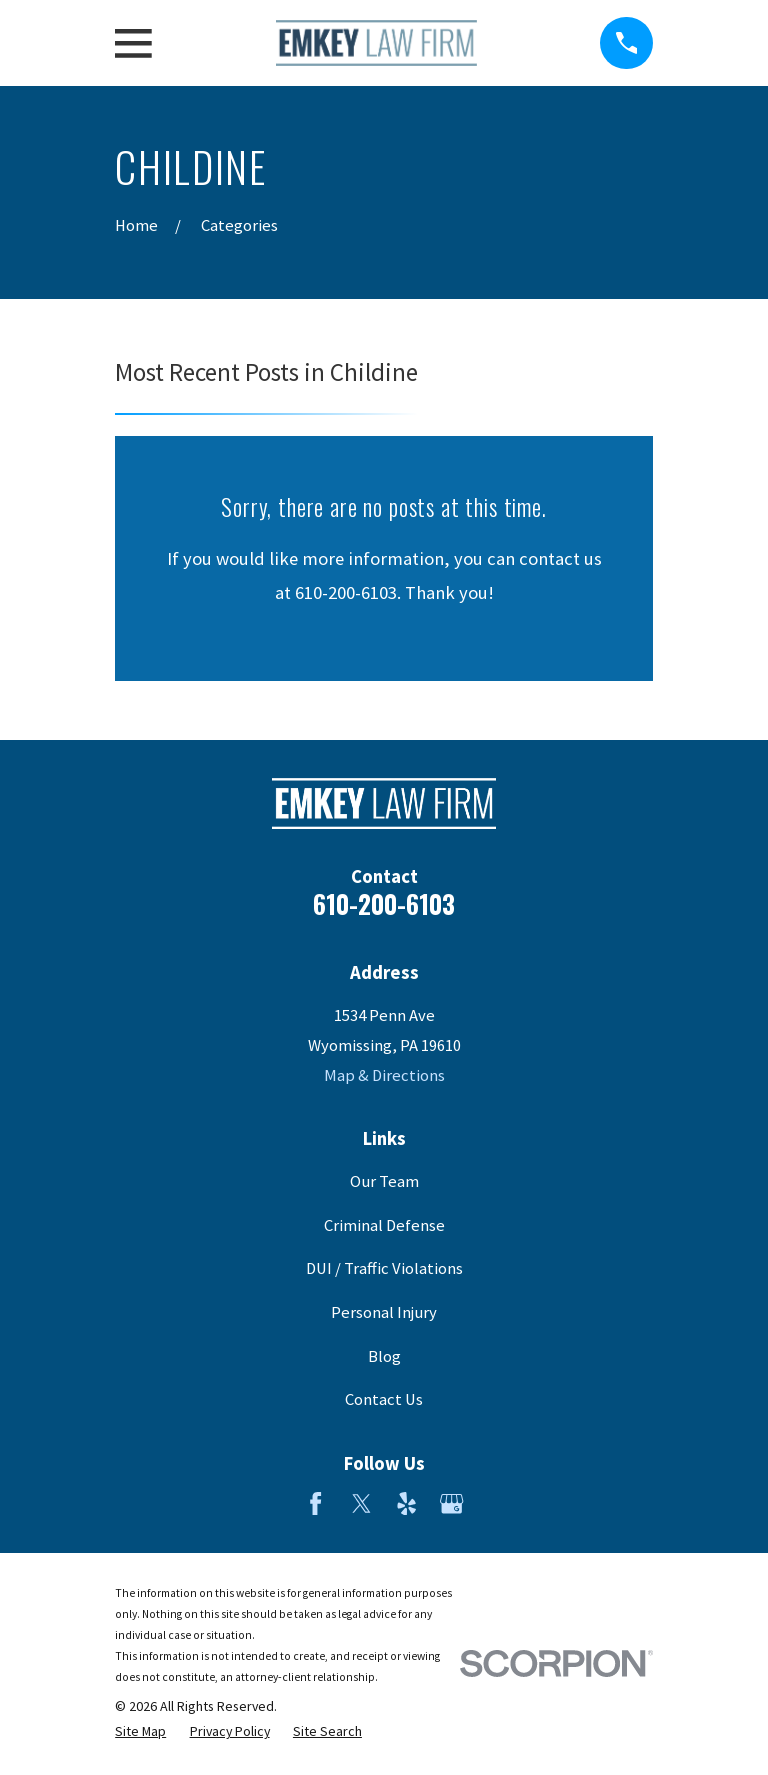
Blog (384, 1356)
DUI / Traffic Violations (384, 1268)
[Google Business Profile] (451, 1503)
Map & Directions (384, 1075)
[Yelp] (406, 1503)
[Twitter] (361, 1503)
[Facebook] (315, 1503)
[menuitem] (140, 1731)
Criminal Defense (384, 1225)
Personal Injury (384, 1312)
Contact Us (384, 1399)
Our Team (384, 1181)
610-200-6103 (384, 903)
